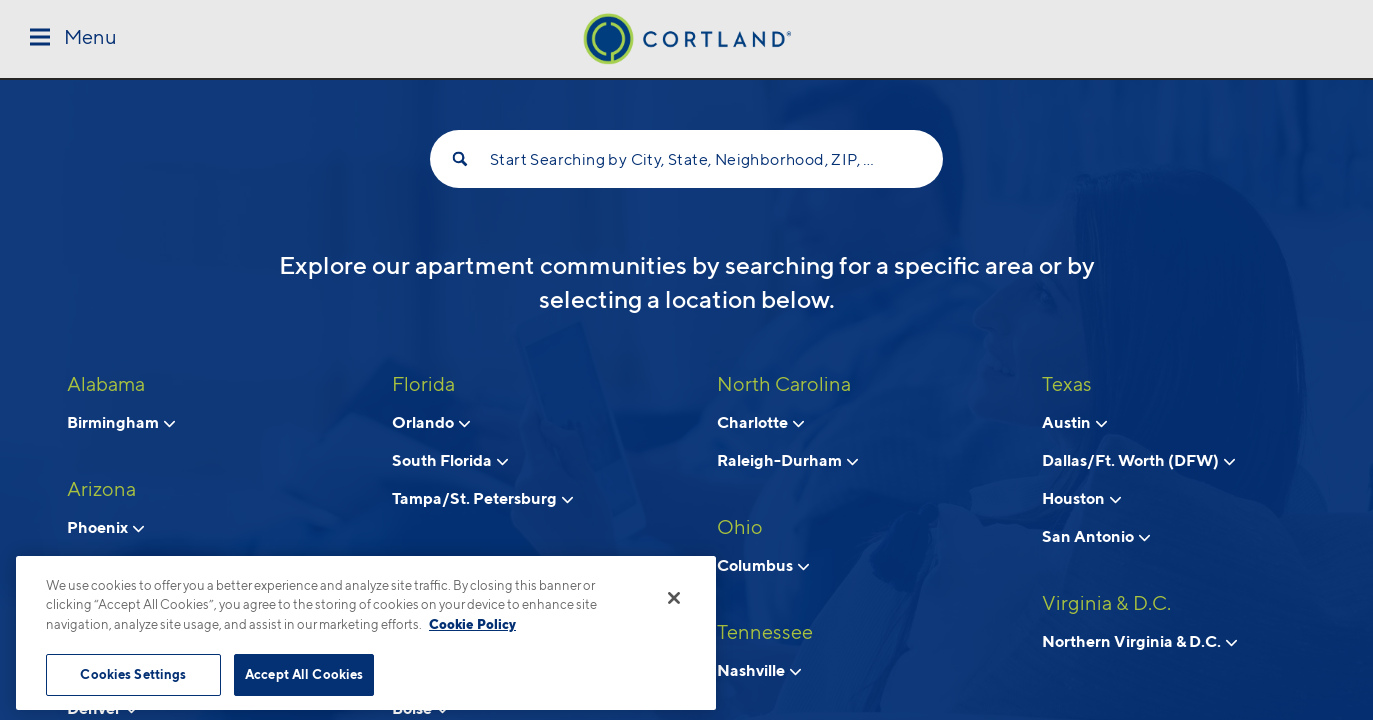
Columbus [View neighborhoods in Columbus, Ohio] (763, 565)
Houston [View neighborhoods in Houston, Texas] (1081, 498)
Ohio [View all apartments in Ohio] (740, 527)
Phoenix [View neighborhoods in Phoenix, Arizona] (105, 527)
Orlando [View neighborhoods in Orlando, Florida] (431, 422)
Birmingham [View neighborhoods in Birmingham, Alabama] (121, 422)
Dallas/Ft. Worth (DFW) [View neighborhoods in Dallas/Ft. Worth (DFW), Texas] (1138, 460)
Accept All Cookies (304, 674)
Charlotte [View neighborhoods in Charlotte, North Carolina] (760, 422)
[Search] (460, 159)
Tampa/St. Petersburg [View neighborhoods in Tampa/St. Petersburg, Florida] (482, 498)
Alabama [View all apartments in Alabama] (106, 384)
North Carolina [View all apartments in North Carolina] (784, 384)
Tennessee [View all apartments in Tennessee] (765, 632)
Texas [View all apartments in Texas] (1067, 384)
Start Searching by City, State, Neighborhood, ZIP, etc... (686, 159)
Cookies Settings (133, 674)
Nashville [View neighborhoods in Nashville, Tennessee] (759, 670)
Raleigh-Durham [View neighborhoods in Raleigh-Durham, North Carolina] (787, 460)
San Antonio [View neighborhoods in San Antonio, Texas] (1096, 536)
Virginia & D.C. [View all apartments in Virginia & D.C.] (1106, 603)
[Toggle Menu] (73, 38)
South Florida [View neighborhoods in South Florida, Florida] (450, 460)
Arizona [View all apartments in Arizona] (101, 489)
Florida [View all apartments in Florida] (423, 384)
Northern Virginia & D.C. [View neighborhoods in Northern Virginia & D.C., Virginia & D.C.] (1139, 641)
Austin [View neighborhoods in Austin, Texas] (1074, 422)
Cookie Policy (472, 624)
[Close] (674, 598)
